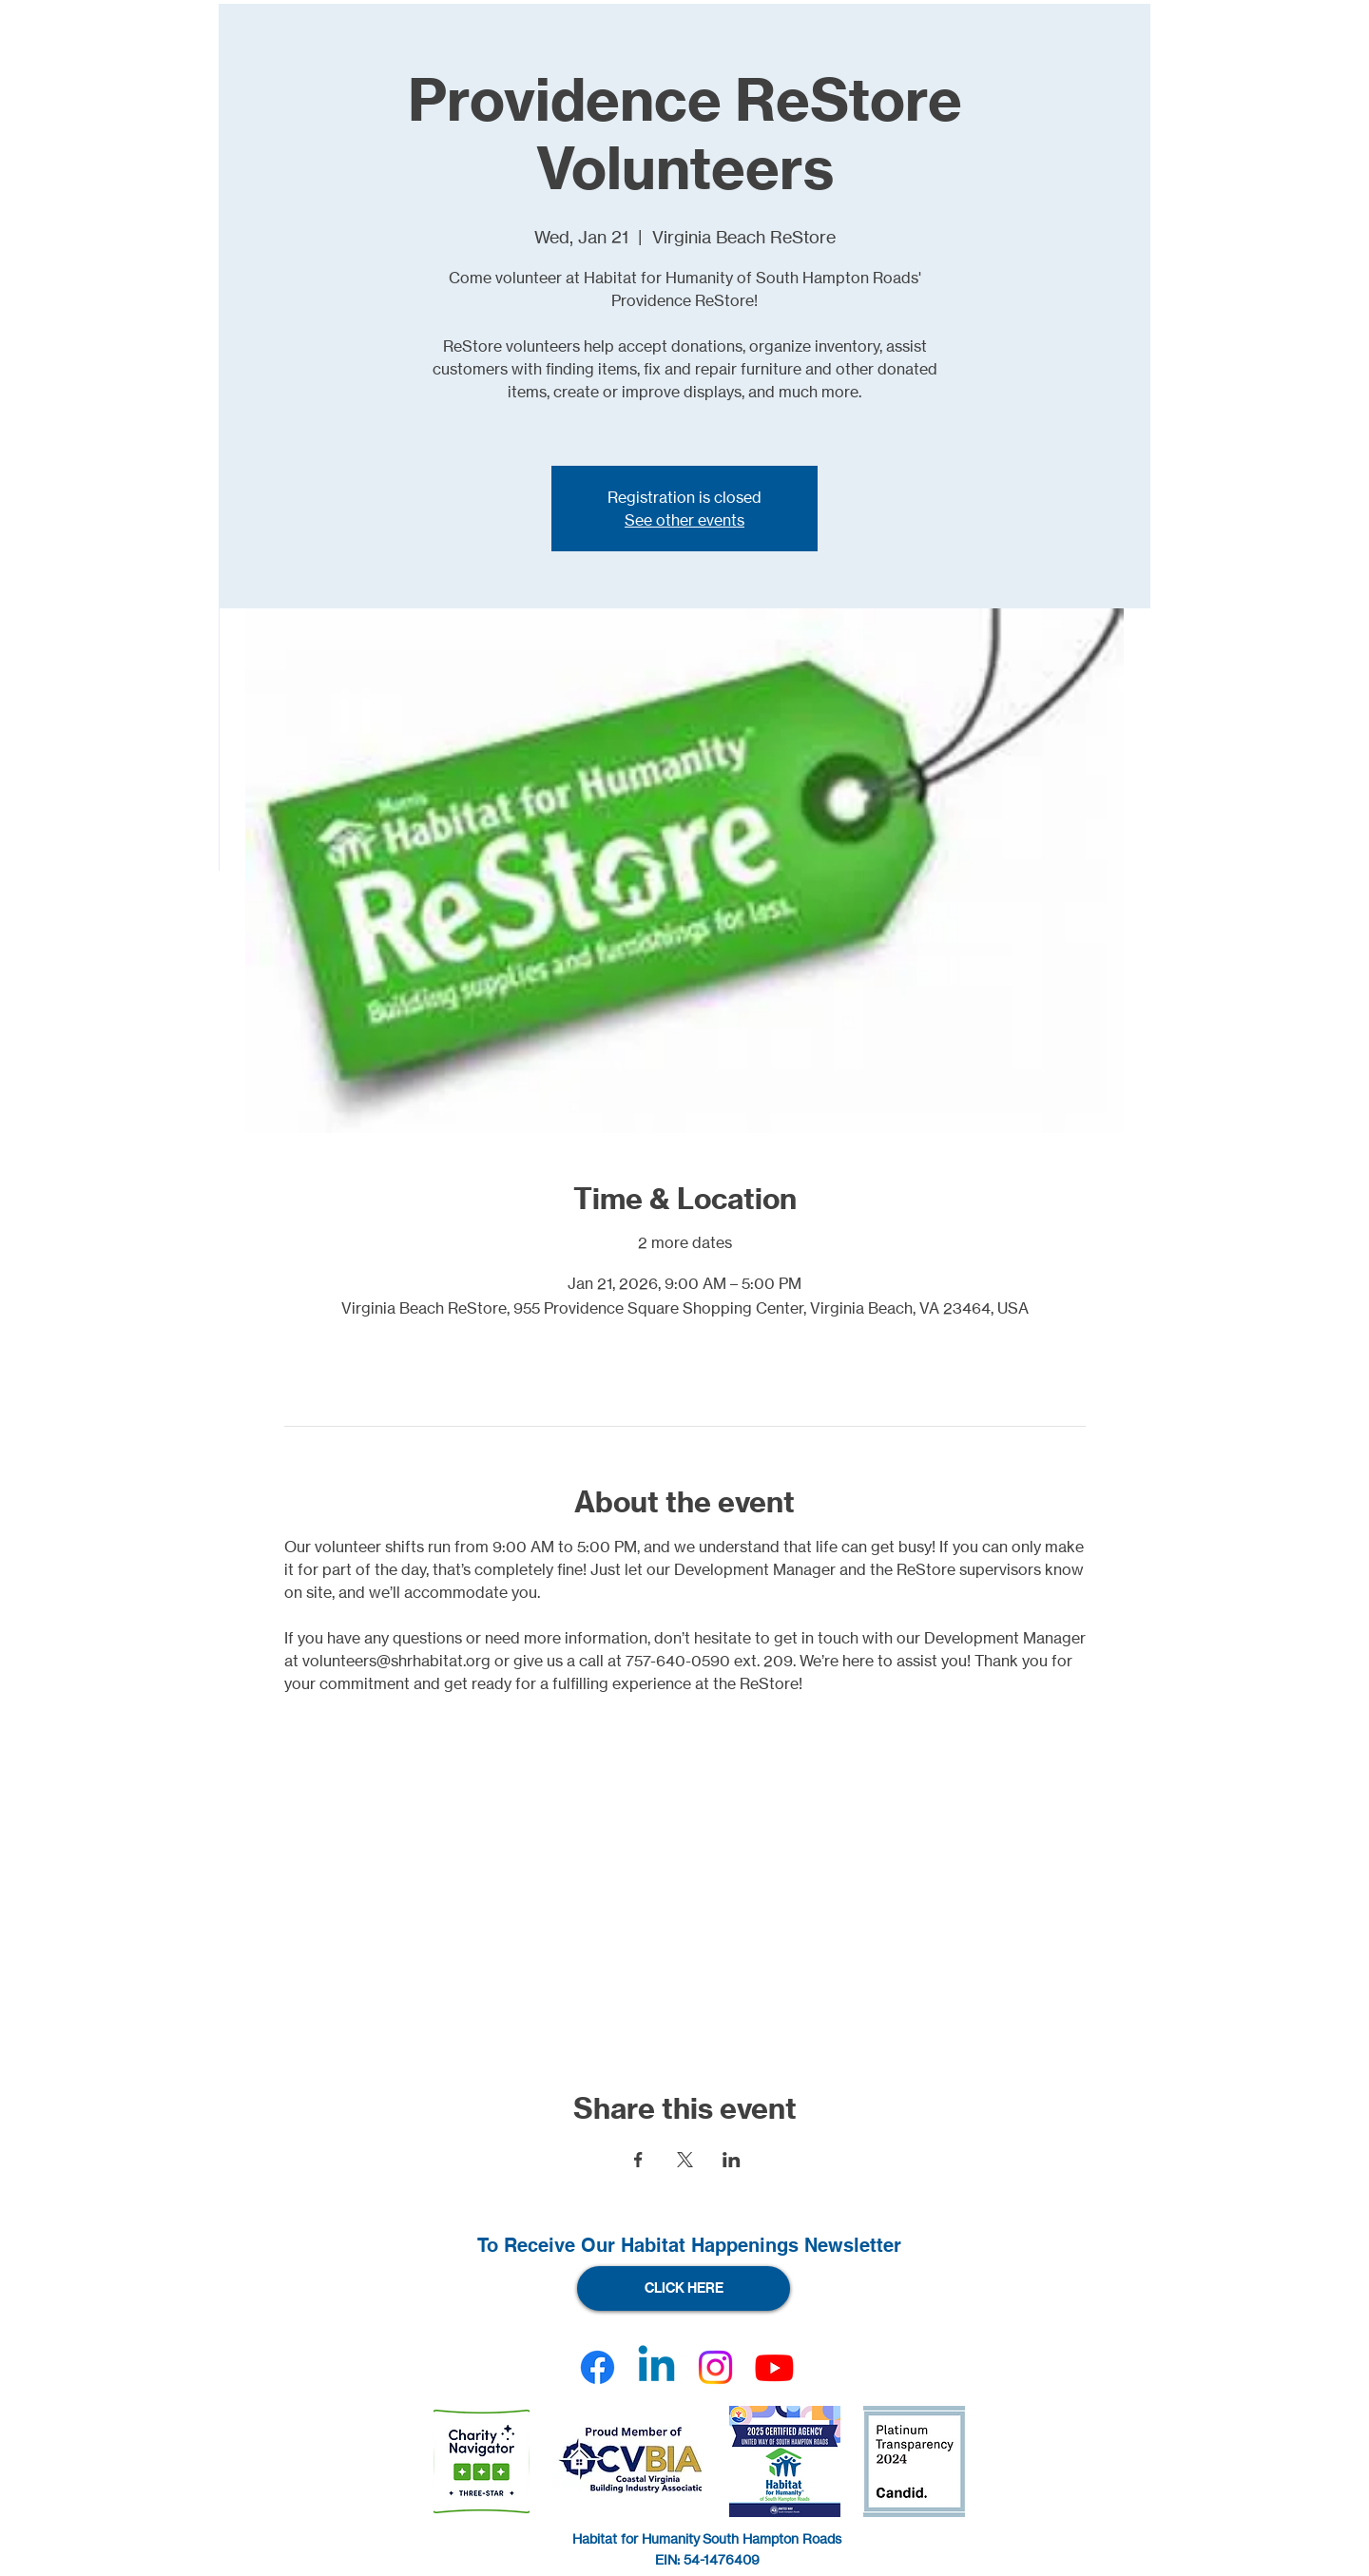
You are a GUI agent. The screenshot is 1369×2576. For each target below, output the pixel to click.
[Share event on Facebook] (638, 2159)
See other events (684, 519)
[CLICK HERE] (683, 2288)
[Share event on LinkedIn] (732, 2159)
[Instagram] (715, 2367)
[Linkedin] (656, 2367)
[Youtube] (774, 2367)
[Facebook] (597, 2367)
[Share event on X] (685, 2159)
